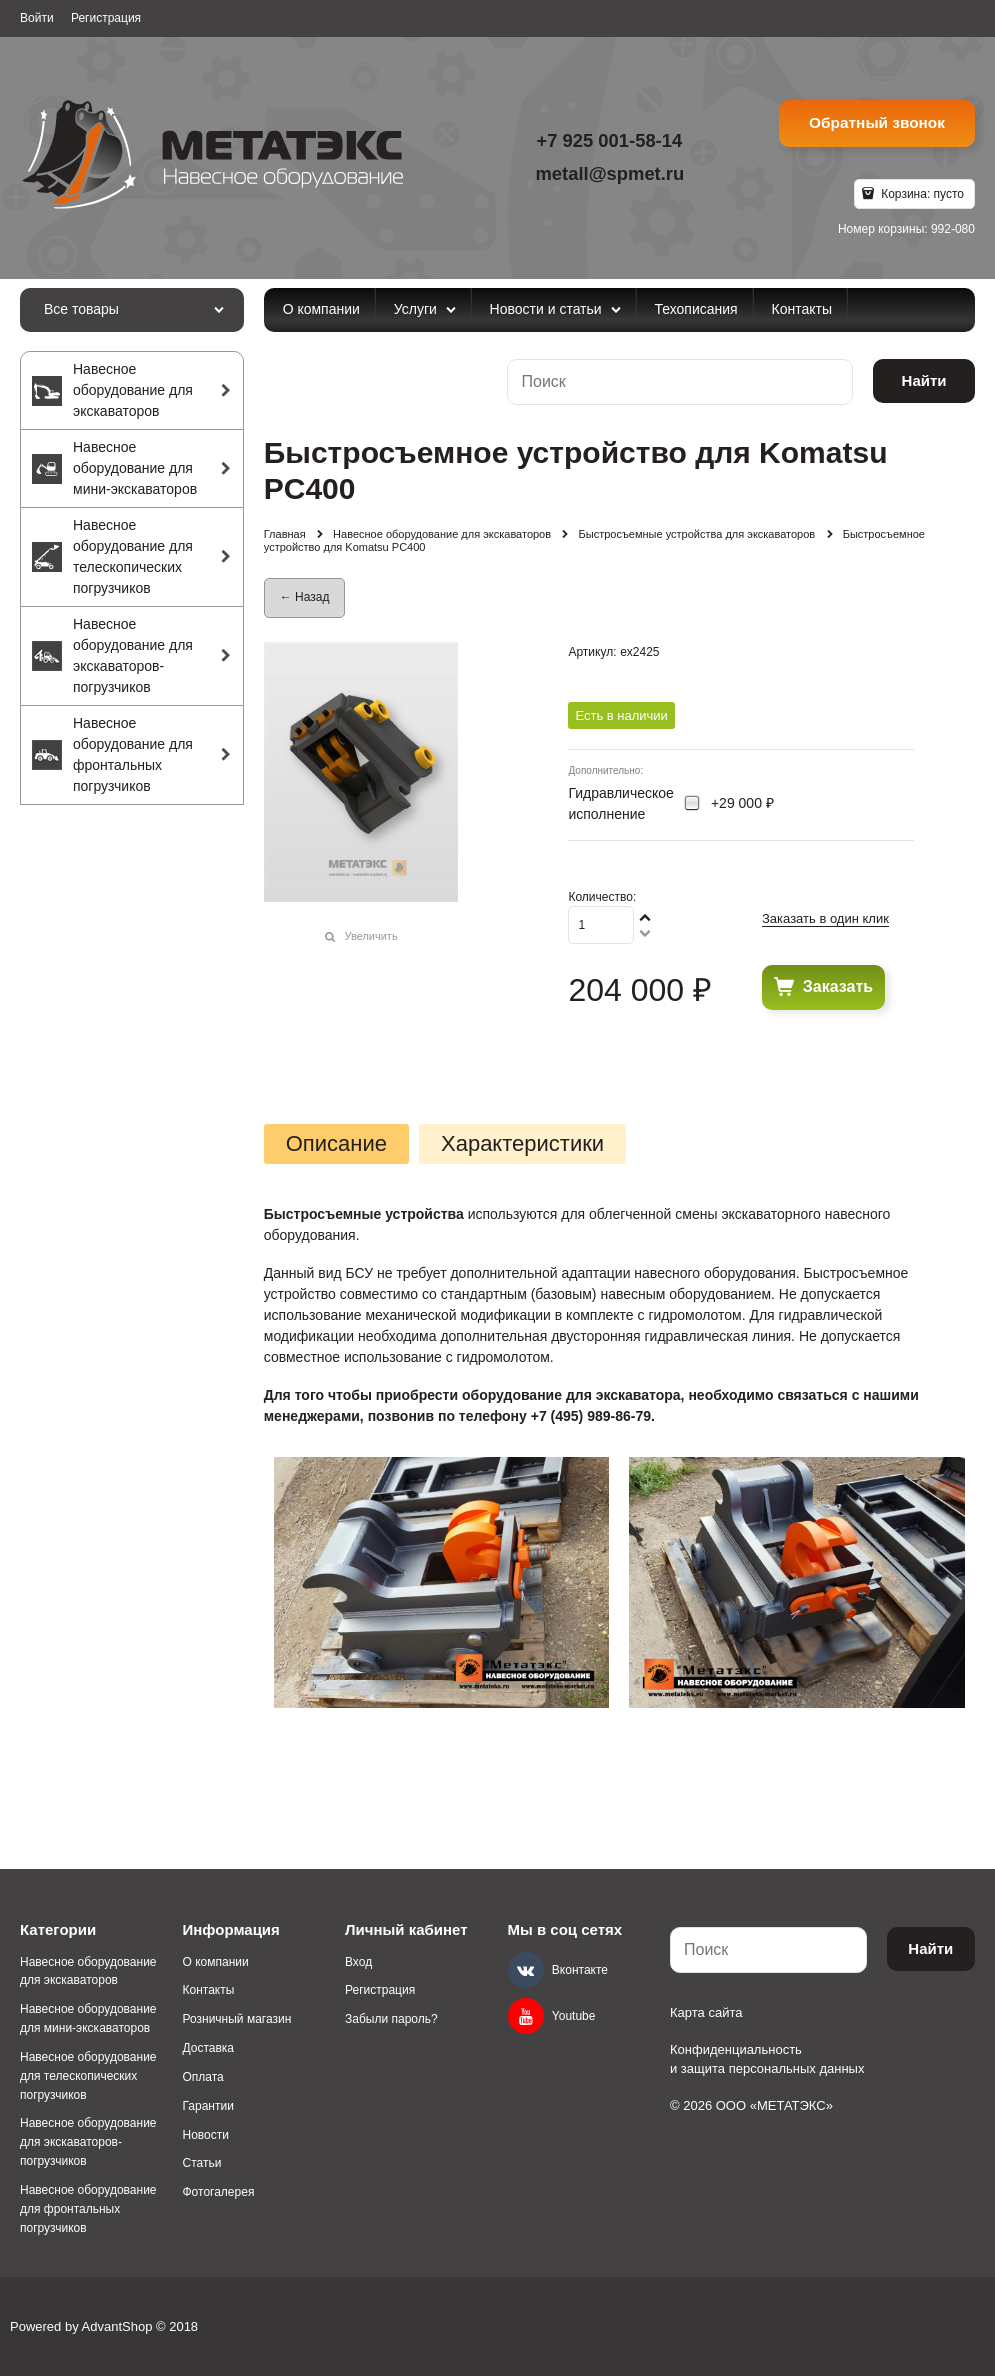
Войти (37, 18)
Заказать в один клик (825, 918)
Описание (336, 1144)
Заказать (838, 986)
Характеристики (522, 1144)
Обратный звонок (877, 122)
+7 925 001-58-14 (609, 140)
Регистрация (106, 18)
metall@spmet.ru (609, 173)
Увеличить (371, 936)
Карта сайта (706, 2012)
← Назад (305, 597)
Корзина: (921, 194)
